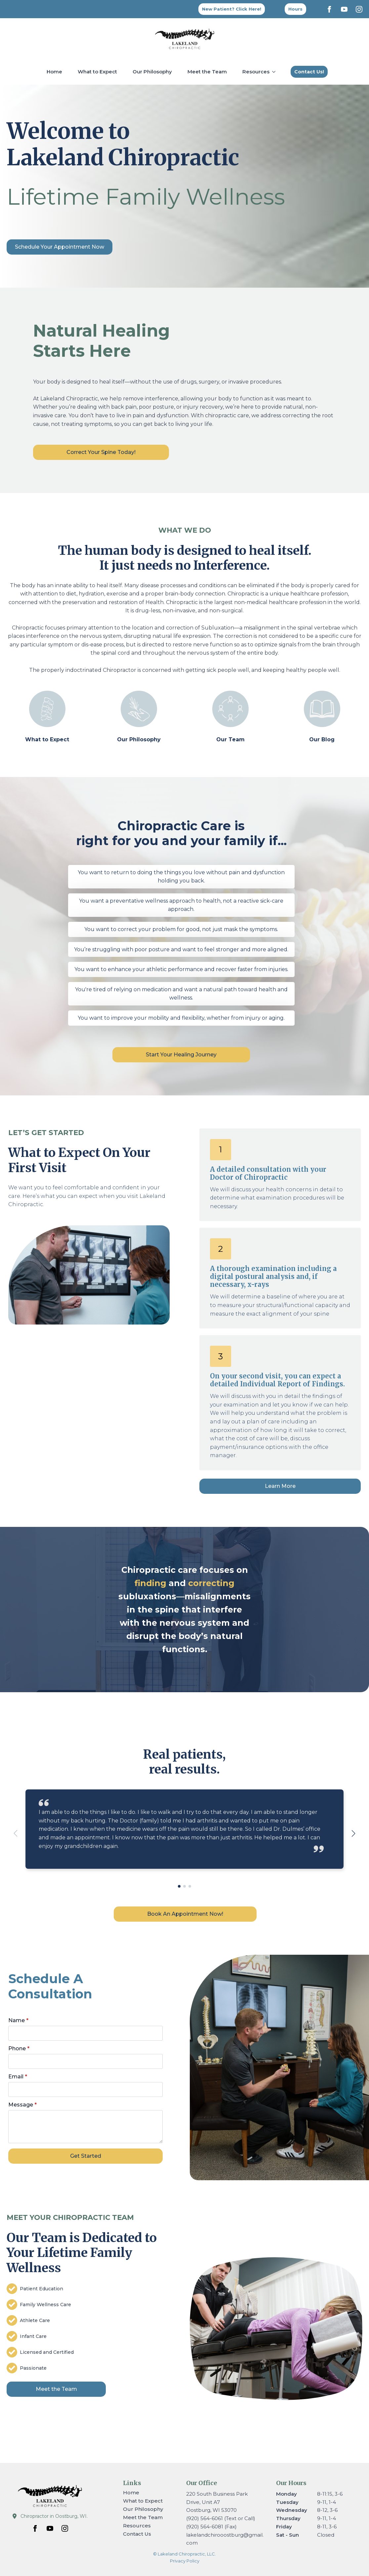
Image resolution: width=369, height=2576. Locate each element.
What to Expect (97, 71)
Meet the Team (207, 71)
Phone (39, 2062)
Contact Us (137, 2533)
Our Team (230, 739)
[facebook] (329, 9)
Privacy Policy (184, 2560)
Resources (255, 71)
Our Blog (322, 739)
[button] (353, 1833)
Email (38, 2081)
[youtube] (344, 9)
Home (54, 71)
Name (39, 2042)
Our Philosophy (152, 71)
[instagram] (359, 9)
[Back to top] (295, 9)
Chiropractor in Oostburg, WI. (54, 2516)
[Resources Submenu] (275, 71)
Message (42, 2100)
